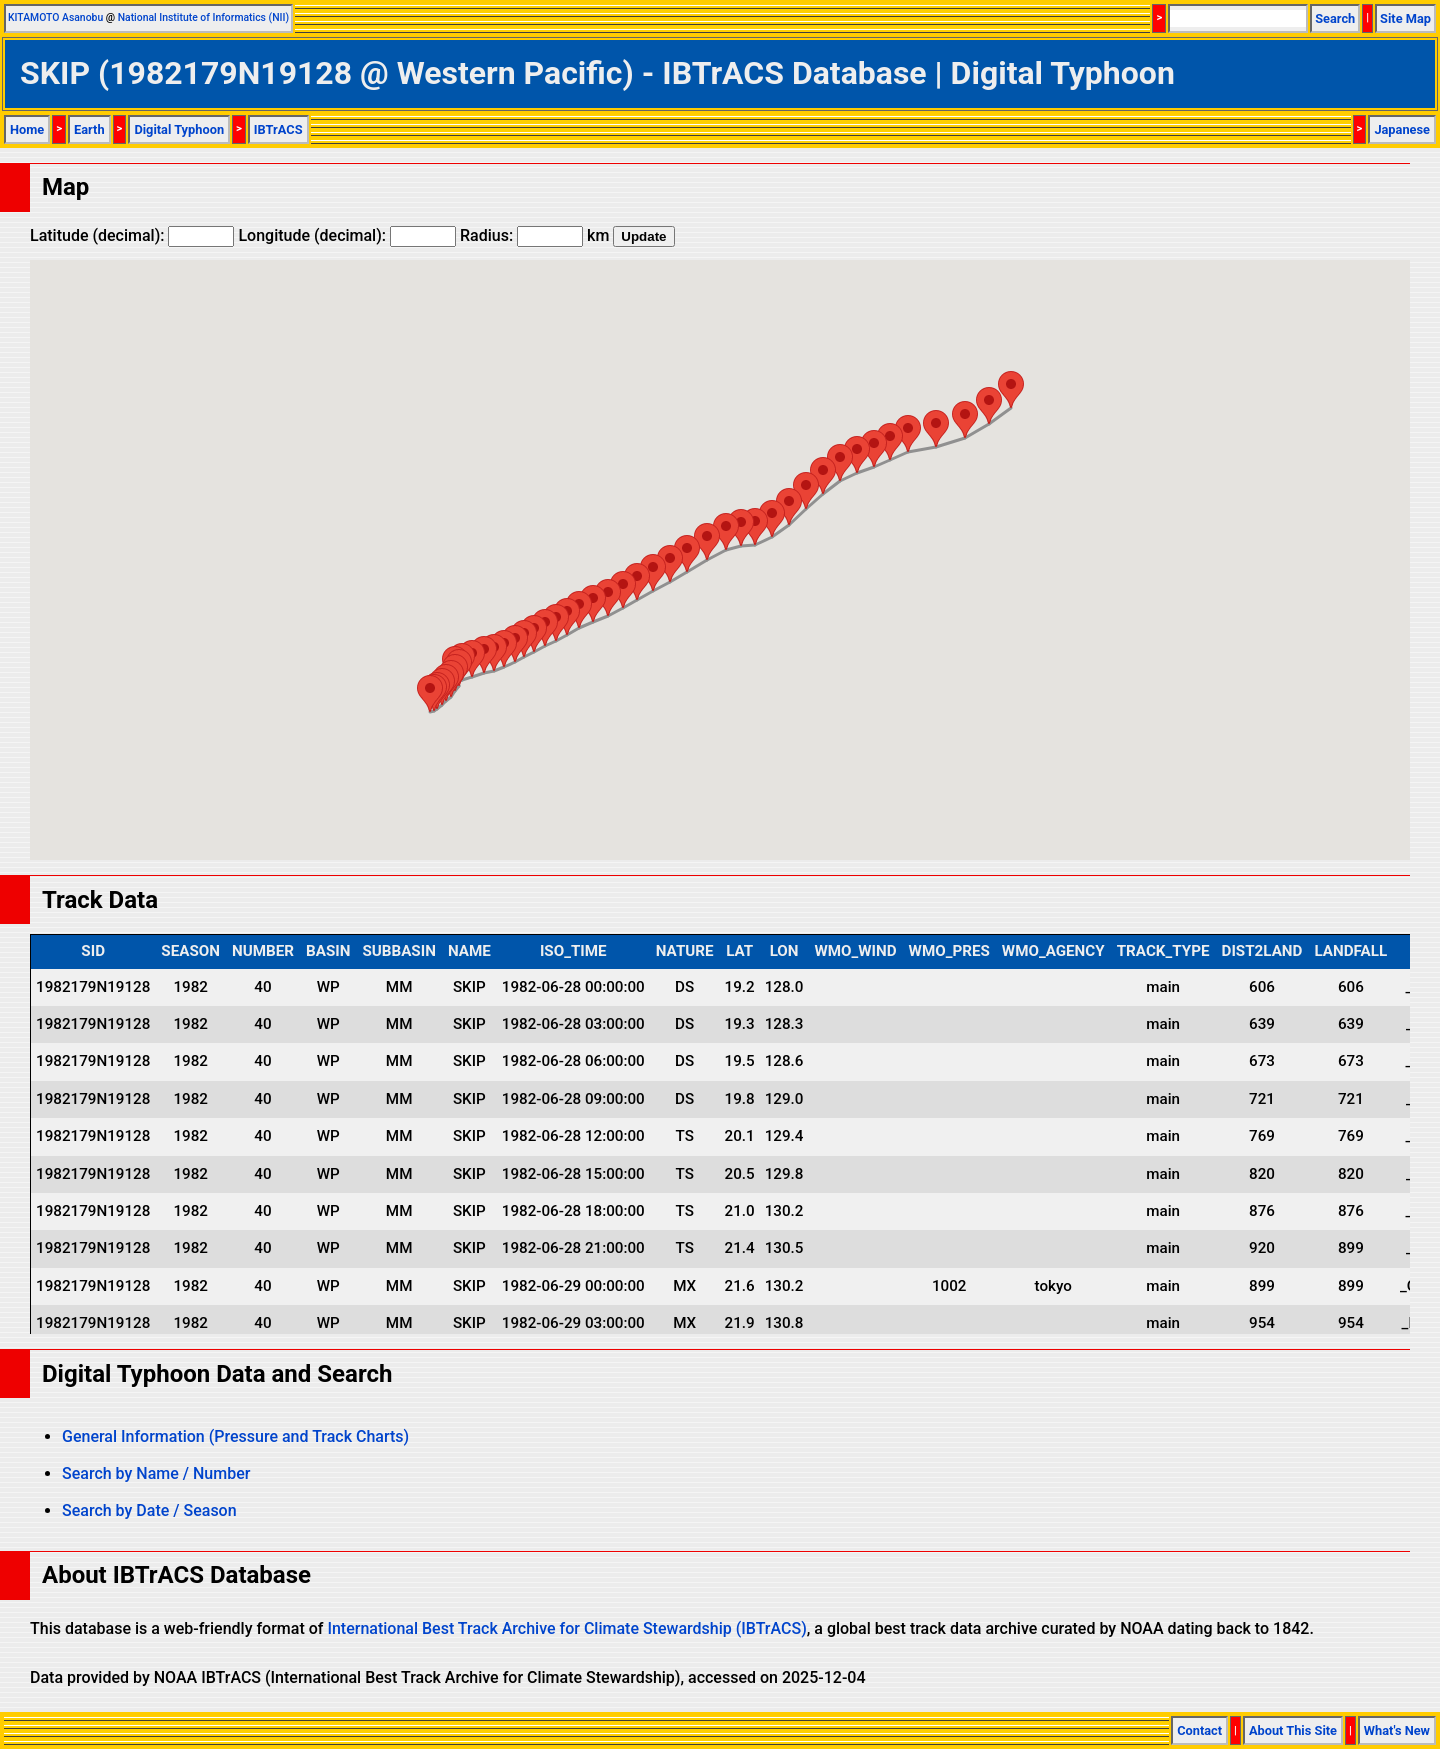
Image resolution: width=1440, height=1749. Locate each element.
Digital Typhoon (179, 129)
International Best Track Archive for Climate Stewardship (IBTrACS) (566, 1628)
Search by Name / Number (156, 1473)
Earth (89, 129)
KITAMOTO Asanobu (55, 17)
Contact (1199, 1730)
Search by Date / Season (149, 1510)
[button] (430, 693)
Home (27, 129)
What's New (1397, 1730)
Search (1335, 18)
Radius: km (534, 235)
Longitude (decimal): (347, 235)
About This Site (1293, 1730)
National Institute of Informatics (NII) (203, 17)
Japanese (1402, 129)
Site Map (1405, 18)
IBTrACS (278, 129)
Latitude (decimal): (132, 235)
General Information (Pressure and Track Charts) (235, 1436)
